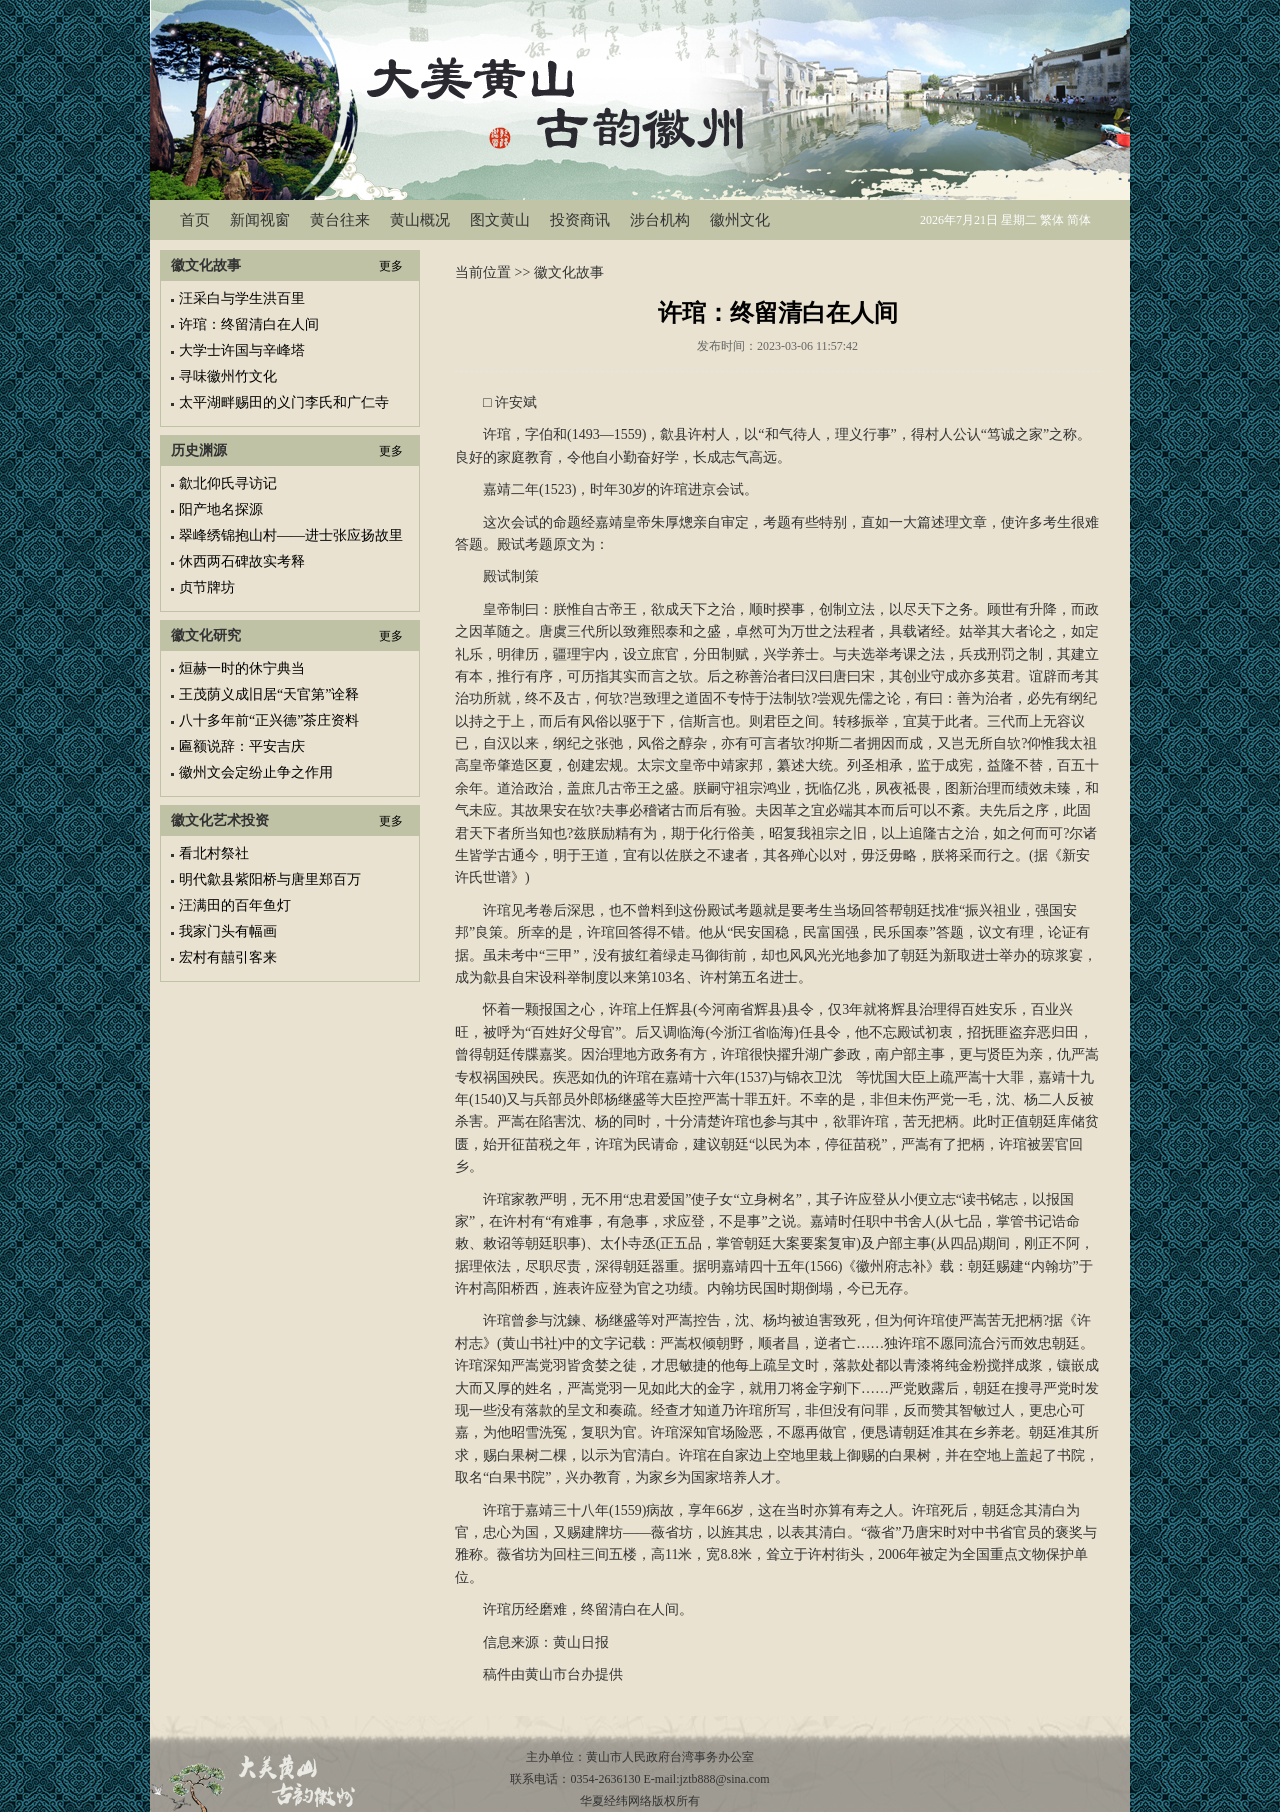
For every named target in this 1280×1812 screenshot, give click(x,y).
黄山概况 (420, 220)
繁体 (1052, 220)
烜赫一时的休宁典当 (242, 668)
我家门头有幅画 (228, 931)
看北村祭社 (214, 853)
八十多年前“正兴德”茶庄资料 (269, 720)
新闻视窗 (260, 220)
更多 (391, 266)
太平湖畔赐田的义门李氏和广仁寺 (284, 402)
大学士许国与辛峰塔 (242, 350)
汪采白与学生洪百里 (242, 298)
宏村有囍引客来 (228, 957)
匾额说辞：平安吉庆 (242, 746)
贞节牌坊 (207, 587)
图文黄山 (500, 220)
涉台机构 (660, 220)
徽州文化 (740, 220)
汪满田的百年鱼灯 (235, 905)
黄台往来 (340, 220)
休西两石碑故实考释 (242, 561)
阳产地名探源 (221, 509)
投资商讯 (580, 220)
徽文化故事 (569, 272)
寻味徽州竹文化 (228, 376)
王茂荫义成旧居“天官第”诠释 (269, 694)
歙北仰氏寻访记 (228, 483)
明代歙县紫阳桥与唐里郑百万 (270, 879)
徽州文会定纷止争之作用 (256, 772)
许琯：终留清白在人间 (249, 324)
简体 (1079, 220)
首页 (195, 220)
